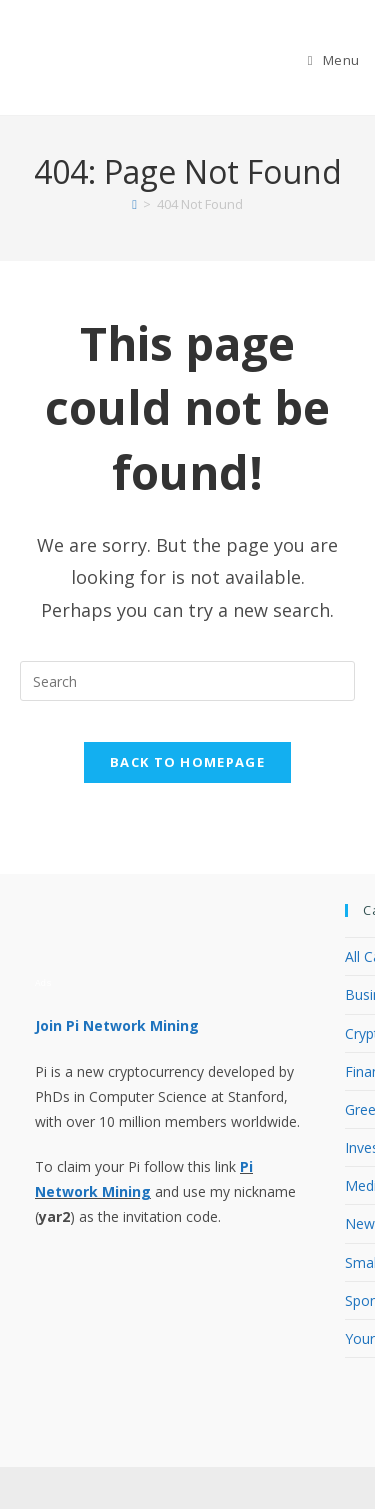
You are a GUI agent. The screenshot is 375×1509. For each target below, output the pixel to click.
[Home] (134, 204)
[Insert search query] (187, 681)
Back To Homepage (187, 762)
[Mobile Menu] (334, 60)
